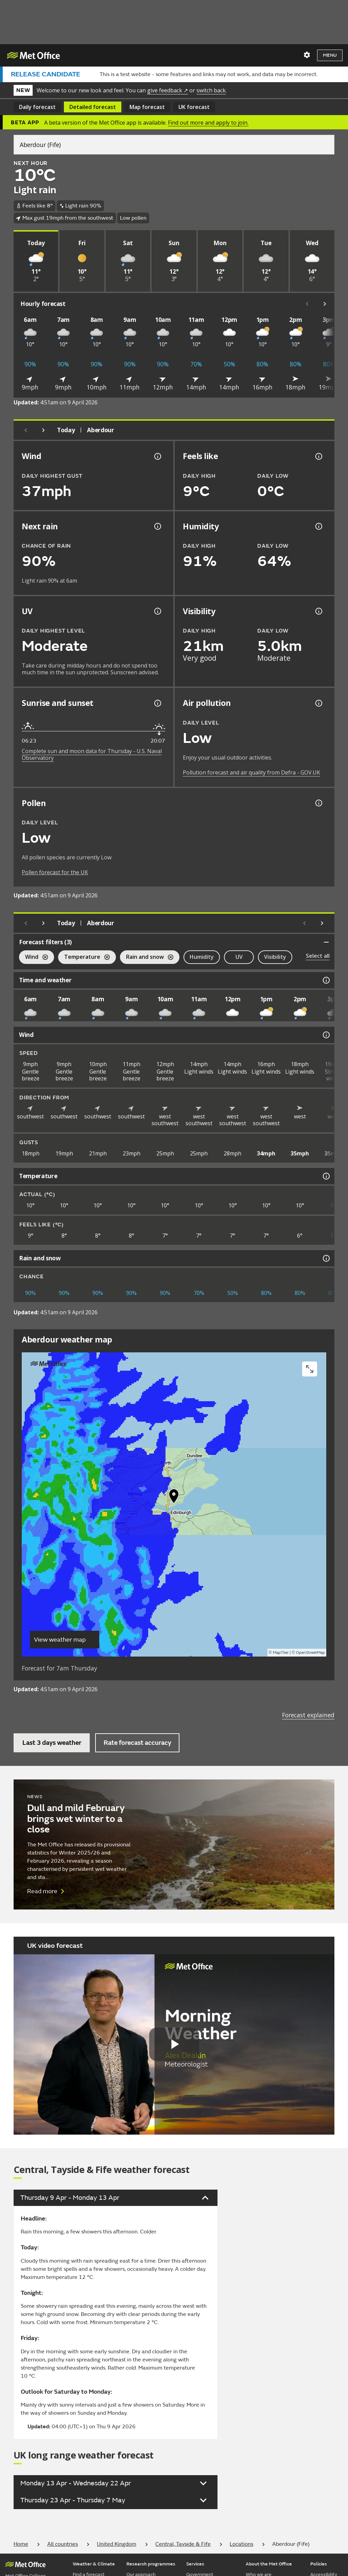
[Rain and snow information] (325, 1258)
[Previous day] (26, 430)
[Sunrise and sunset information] (157, 703)
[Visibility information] (318, 611)
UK (194, 107)
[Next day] (43, 430)
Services (195, 2564)
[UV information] (157, 611)
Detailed (92, 107)
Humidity (202, 957)
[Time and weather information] (325, 980)
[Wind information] (325, 1035)
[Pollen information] (318, 803)
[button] (174, 1498)
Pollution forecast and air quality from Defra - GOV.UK (251, 772)
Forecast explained (308, 1715)
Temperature (84, 957)
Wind (33, 957)
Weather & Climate (94, 2564)
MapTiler (281, 1652)
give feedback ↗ (167, 90)
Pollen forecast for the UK (55, 872)
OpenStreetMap (310, 1652)
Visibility (275, 957)
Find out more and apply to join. (208, 122)
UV (239, 957)
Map (147, 107)
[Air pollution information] (318, 703)
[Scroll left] (307, 304)
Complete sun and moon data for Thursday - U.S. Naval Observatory (92, 754)
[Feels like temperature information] (318, 456)
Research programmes (150, 2564)
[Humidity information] (318, 526)
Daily (37, 107)
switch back (211, 90)
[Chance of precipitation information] (157, 526)
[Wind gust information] (157, 456)
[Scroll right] (325, 304)
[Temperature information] (325, 1176)
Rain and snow (146, 957)
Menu (330, 55)
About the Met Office (269, 2564)
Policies (318, 2564)
